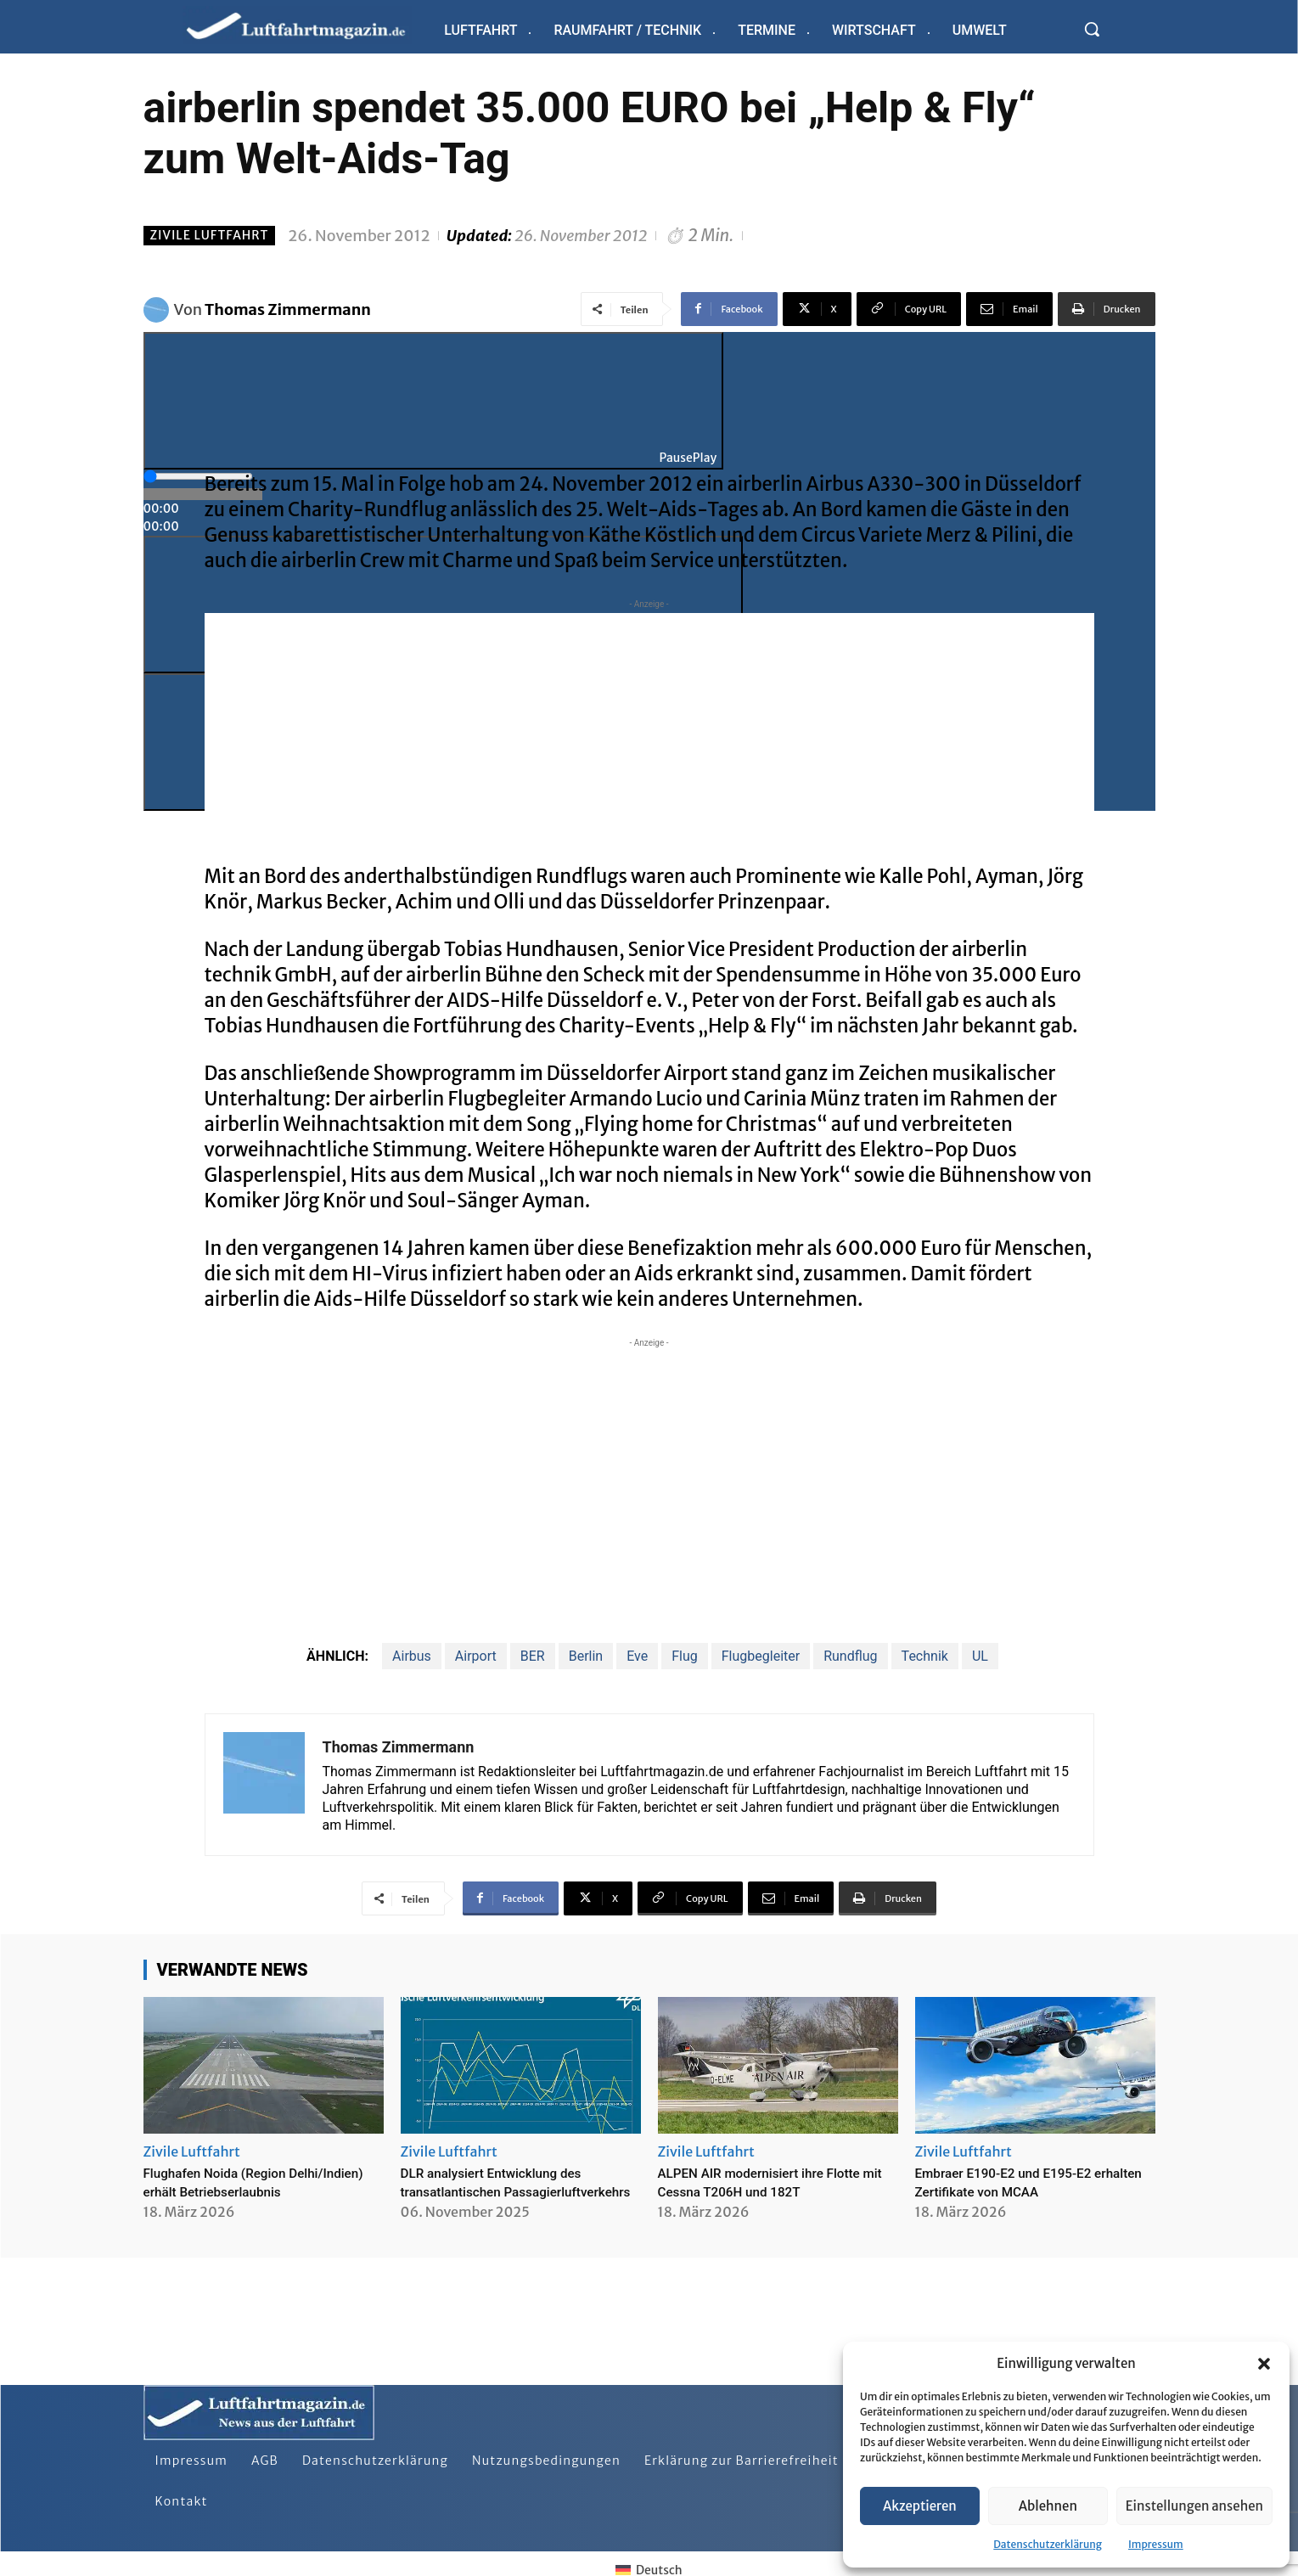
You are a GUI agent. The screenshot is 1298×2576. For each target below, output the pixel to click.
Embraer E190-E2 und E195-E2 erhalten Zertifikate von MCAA (1019, 2181)
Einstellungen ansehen (1194, 2506)
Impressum (1155, 2544)
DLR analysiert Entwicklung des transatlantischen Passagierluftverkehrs (508, 2190)
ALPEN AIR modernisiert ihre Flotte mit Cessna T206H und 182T (777, 2181)
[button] (1264, 2363)
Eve (637, 1656)
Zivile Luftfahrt (209, 235)
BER (532, 1656)
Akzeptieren (920, 2506)
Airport (476, 1656)
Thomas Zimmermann (288, 309)
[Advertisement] (649, 732)
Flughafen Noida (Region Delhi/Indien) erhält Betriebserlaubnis (227, 2190)
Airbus (411, 1656)
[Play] (433, 401)
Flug (684, 1656)
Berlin (586, 1656)
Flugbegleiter (761, 1656)
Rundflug (850, 1656)
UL (980, 1656)
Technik (925, 1656)
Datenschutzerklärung (1047, 2544)
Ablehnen (1048, 2506)
